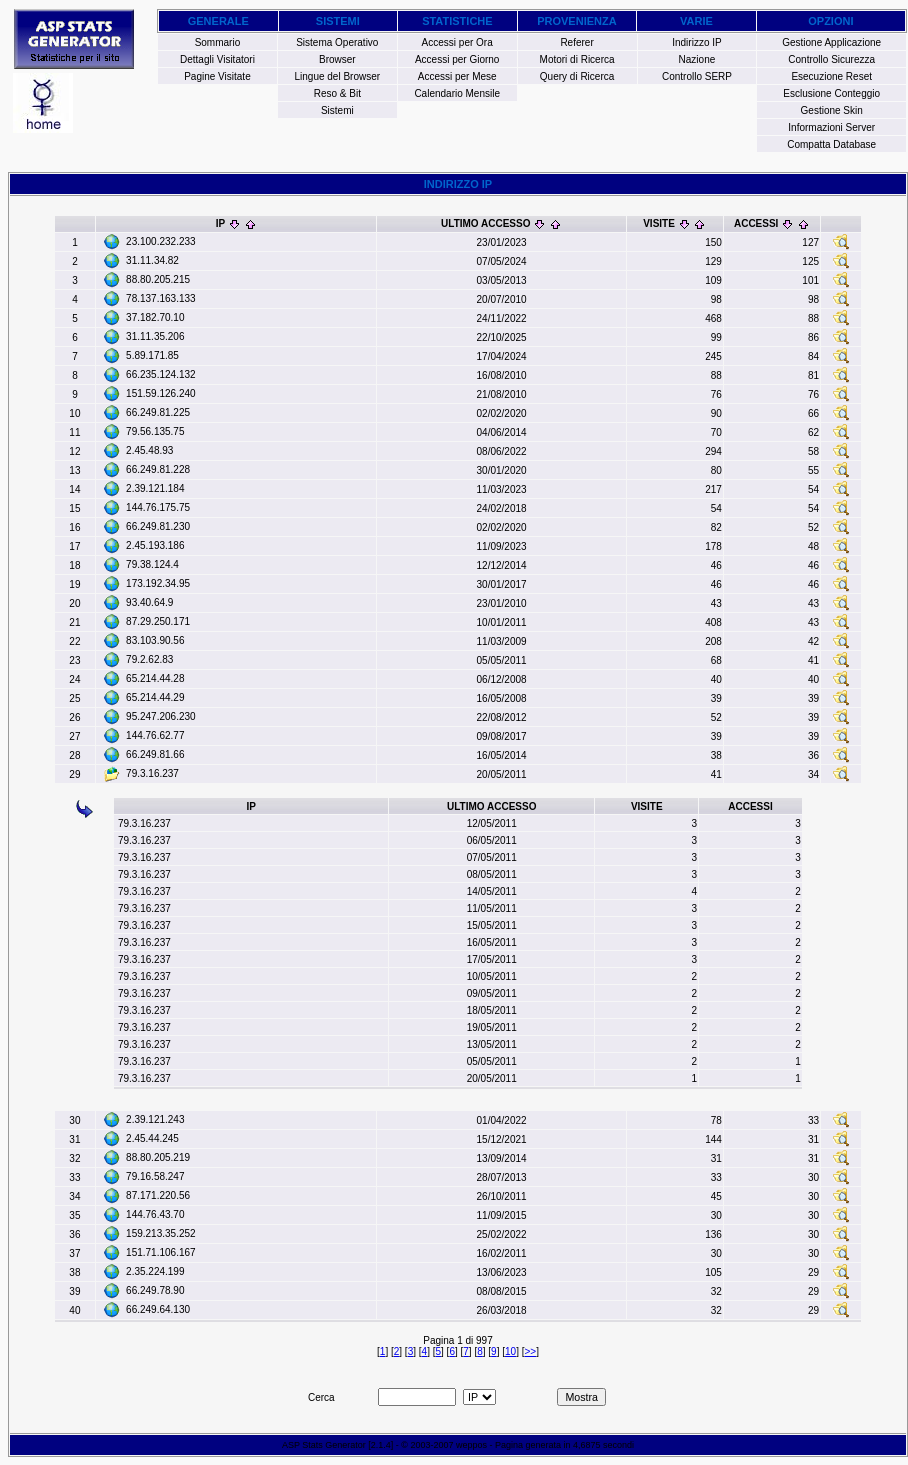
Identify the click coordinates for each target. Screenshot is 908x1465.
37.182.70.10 (155, 317)
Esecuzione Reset (831, 76)
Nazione (697, 59)
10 (510, 1351)
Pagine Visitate (217, 76)
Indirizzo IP (696, 42)
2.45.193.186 (155, 545)
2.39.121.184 (155, 488)
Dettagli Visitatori (217, 59)
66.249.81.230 (158, 526)
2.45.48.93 (149, 450)
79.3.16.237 (152, 773)
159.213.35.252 (161, 1233)
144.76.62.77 (155, 735)
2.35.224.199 (155, 1271)
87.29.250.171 (158, 621)
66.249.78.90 (155, 1290)
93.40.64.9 (149, 602)
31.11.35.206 (155, 336)
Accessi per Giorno (457, 59)
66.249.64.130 (158, 1309)
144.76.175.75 (158, 507)
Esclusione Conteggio (831, 93)
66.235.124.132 (161, 374)
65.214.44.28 (155, 678)
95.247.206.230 (161, 716)
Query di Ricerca (577, 76)
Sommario (218, 42)
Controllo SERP (697, 76)
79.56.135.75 (155, 431)
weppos (471, 1445)
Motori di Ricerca (577, 59)
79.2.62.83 (149, 659)
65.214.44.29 (155, 697)
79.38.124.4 (152, 564)
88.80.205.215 (158, 279)
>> (530, 1351)
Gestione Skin (832, 110)
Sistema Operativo (337, 42)
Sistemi (337, 110)
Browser (337, 59)
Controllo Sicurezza (831, 59)
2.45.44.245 (152, 1138)
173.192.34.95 (158, 583)
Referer (576, 42)
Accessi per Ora (457, 42)
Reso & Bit (337, 93)
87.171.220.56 (158, 1195)
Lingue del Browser (338, 76)
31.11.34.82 (152, 260)
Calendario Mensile (457, 93)
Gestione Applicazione (831, 42)
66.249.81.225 (158, 412)
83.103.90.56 (155, 640)
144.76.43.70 (155, 1214)
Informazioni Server (831, 127)
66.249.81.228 (158, 469)
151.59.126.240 (161, 393)
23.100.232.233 (161, 241)
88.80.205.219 (158, 1157)
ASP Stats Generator (324, 1445)
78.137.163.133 (161, 298)
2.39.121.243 (155, 1119)
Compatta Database (831, 144)
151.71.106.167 (161, 1252)
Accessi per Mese (457, 76)
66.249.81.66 (155, 754)
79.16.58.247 (155, 1176)
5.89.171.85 (152, 355)
